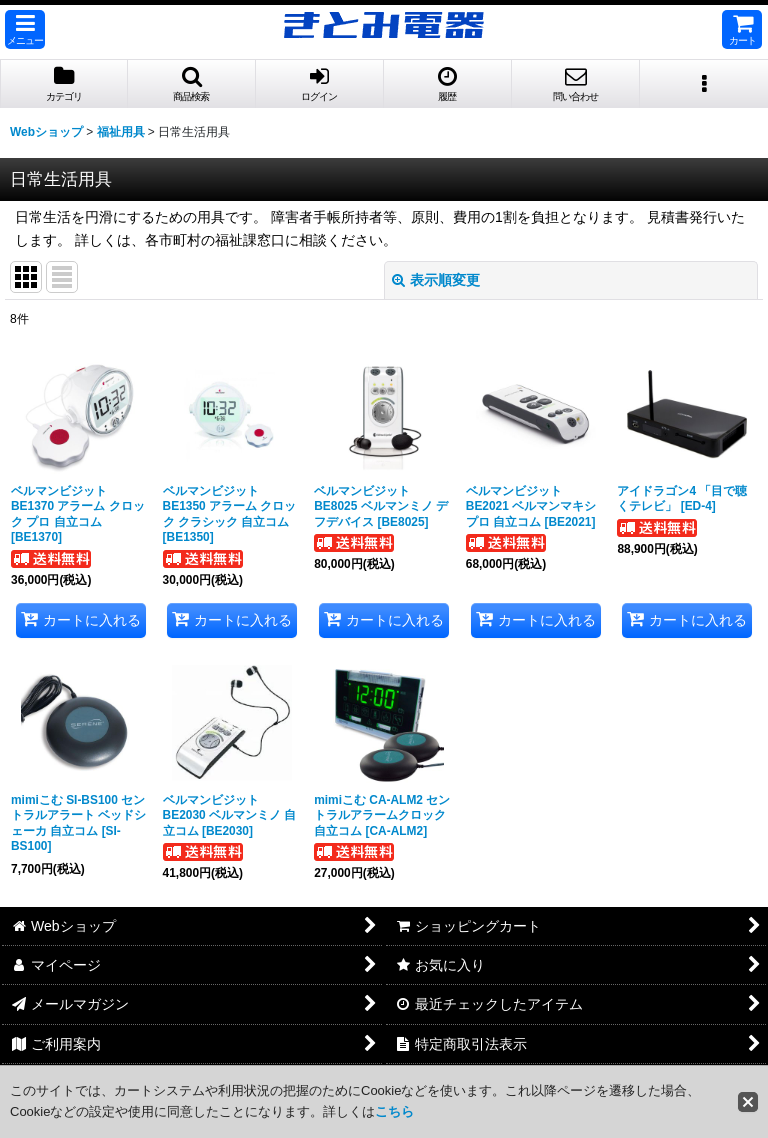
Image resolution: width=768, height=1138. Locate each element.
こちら (394, 1111)
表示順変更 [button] (436, 280)
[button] (25, 29)
